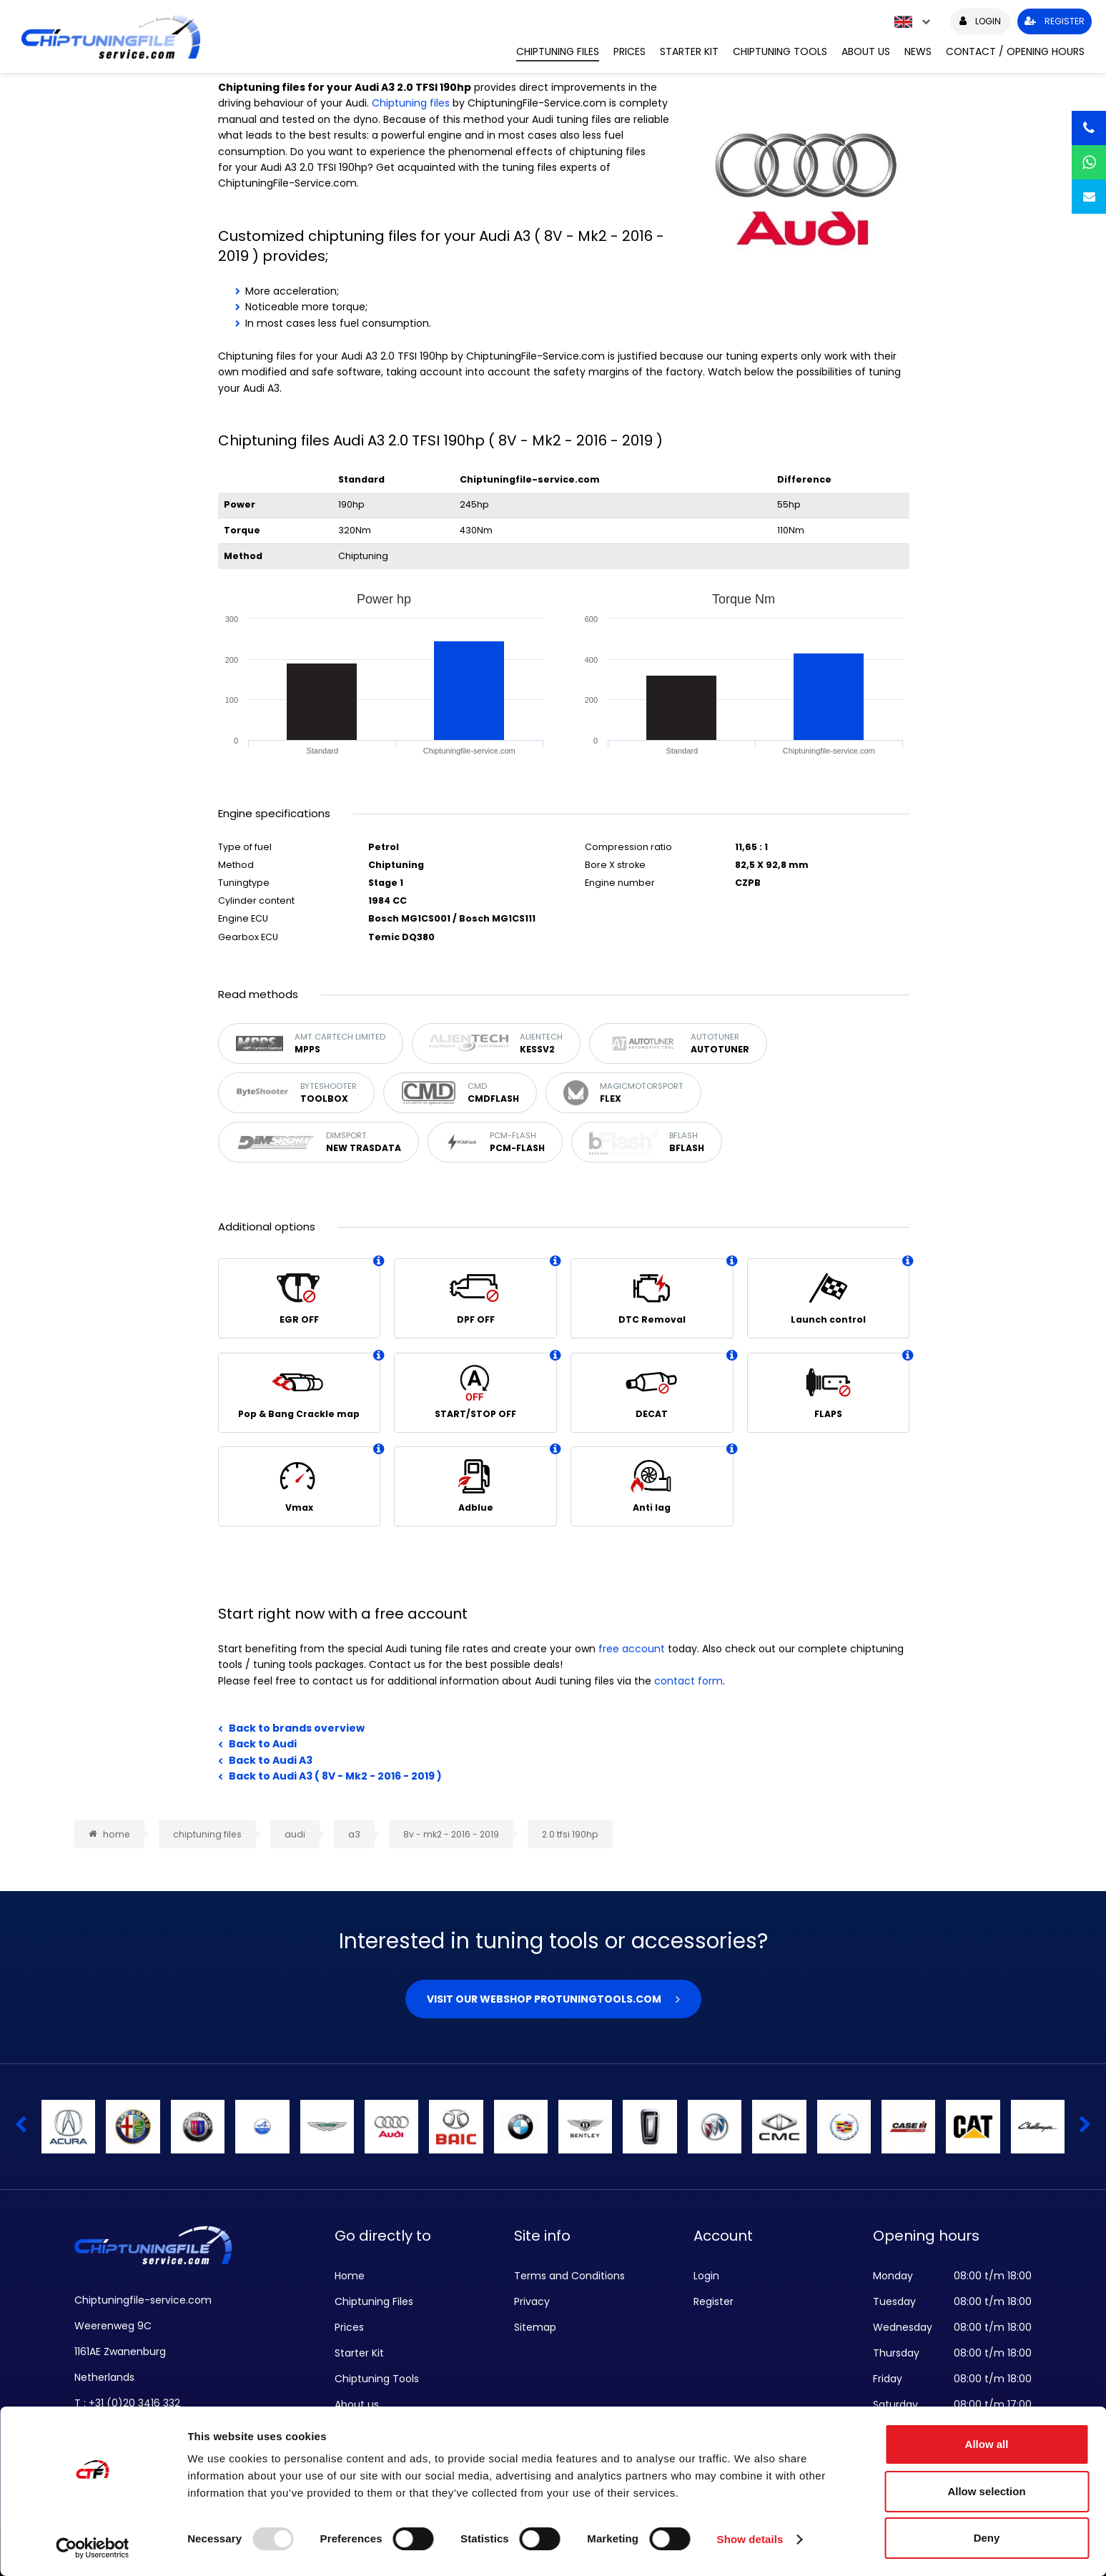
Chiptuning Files (557, 51)
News (918, 51)
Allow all (987, 2444)
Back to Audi (263, 1744)
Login (706, 2276)
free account (631, 1649)
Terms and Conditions (569, 2276)
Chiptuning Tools (780, 51)
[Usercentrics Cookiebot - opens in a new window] (92, 2548)
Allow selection (986, 2491)
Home (350, 2276)
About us (865, 51)
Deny (987, 2538)
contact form (688, 1681)
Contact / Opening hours (1015, 51)
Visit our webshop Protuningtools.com (544, 1999)
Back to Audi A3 (270, 1760)
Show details (750, 2539)
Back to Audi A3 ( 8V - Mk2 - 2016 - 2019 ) (335, 1776)
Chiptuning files (411, 103)
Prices (629, 51)
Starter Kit (689, 51)
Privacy (532, 2301)
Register (713, 2301)
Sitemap (535, 2327)
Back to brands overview (297, 1728)
